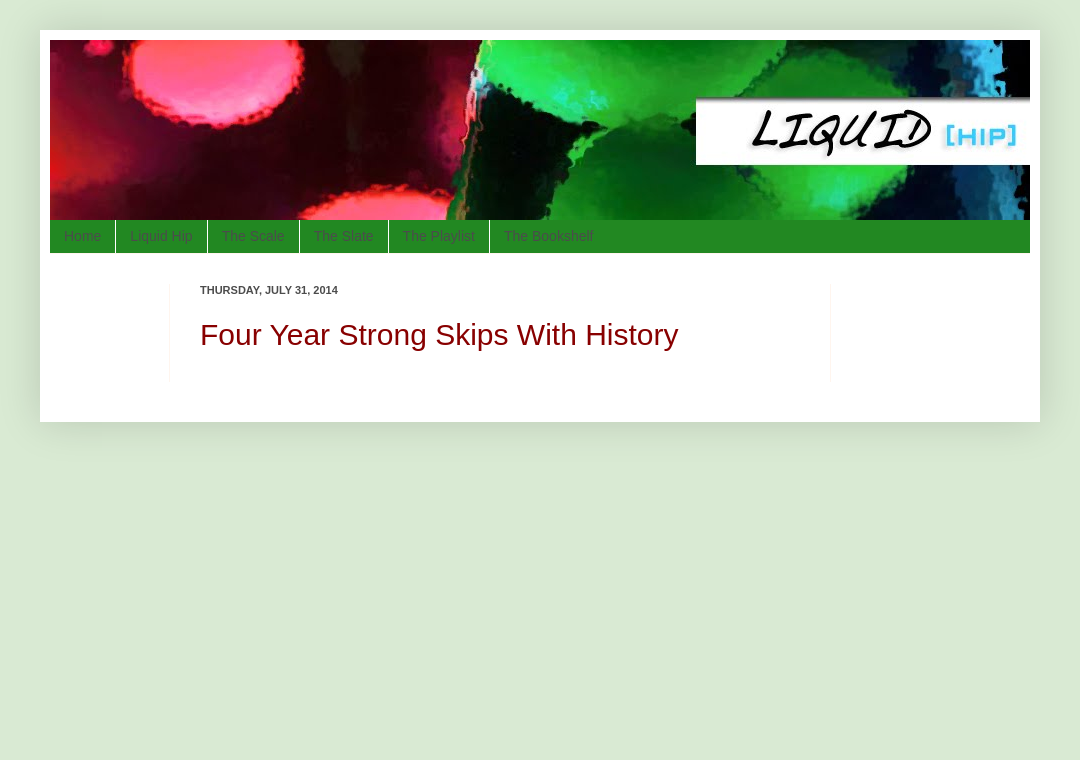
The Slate (344, 236)
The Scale (253, 236)
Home (82, 236)
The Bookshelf (549, 236)
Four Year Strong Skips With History (439, 334)
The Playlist (439, 236)
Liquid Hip (161, 236)
